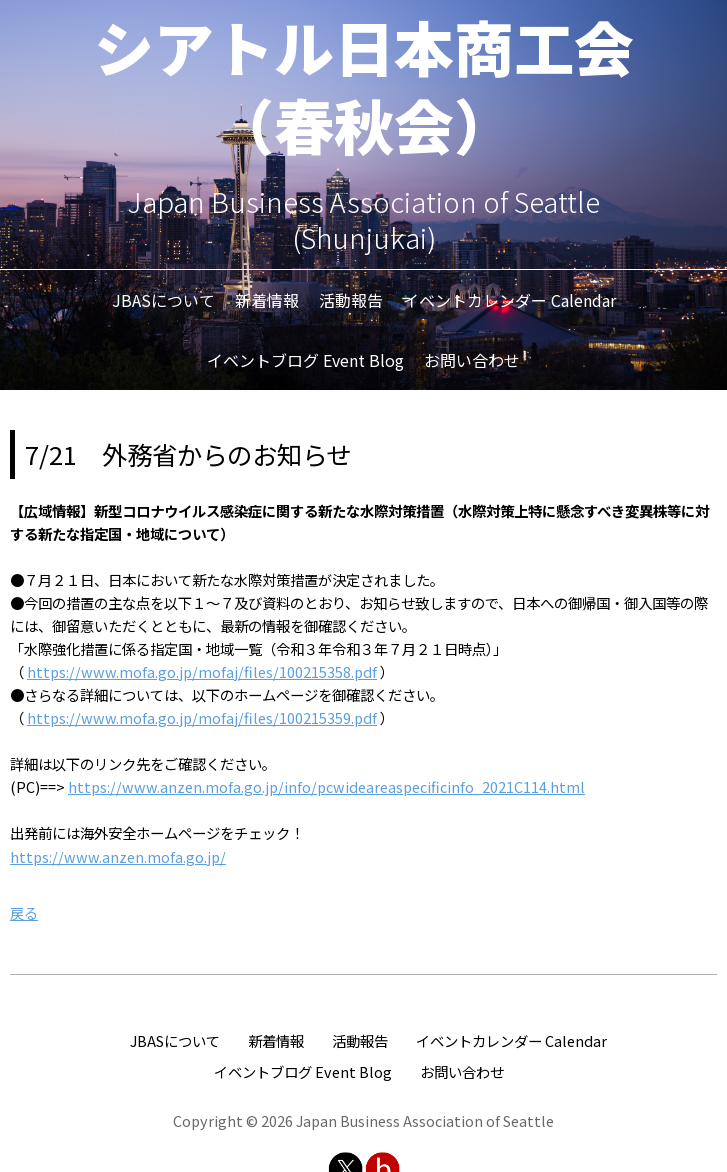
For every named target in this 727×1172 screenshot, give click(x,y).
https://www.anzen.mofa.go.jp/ (118, 856)
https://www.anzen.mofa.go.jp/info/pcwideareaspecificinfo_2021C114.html (326, 786)
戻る (24, 912)
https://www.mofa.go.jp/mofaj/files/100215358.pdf (202, 671)
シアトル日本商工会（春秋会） (364, 84)
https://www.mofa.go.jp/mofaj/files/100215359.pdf (202, 717)
